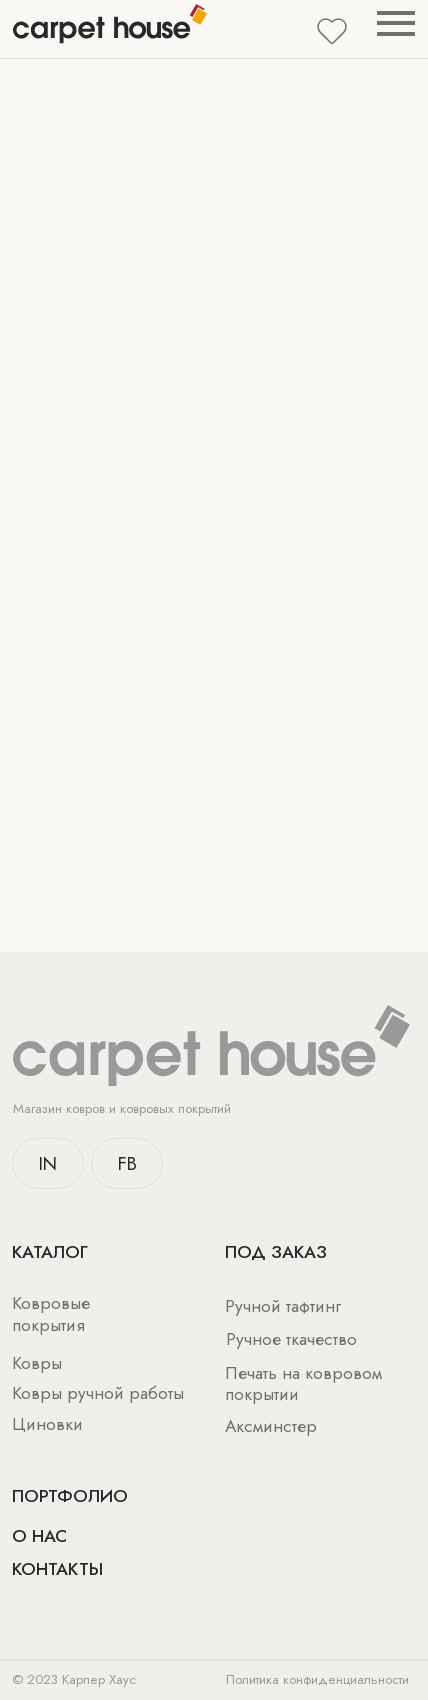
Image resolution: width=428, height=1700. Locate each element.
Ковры (37, 1363)
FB (127, 1163)
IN (48, 1163)
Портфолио (70, 1496)
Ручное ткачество (291, 1339)
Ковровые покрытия (51, 1313)
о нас (39, 1536)
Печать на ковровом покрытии (303, 1383)
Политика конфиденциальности (317, 1679)
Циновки (47, 1424)
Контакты (57, 1569)
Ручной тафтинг (283, 1306)
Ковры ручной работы (98, 1393)
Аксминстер (271, 1426)
